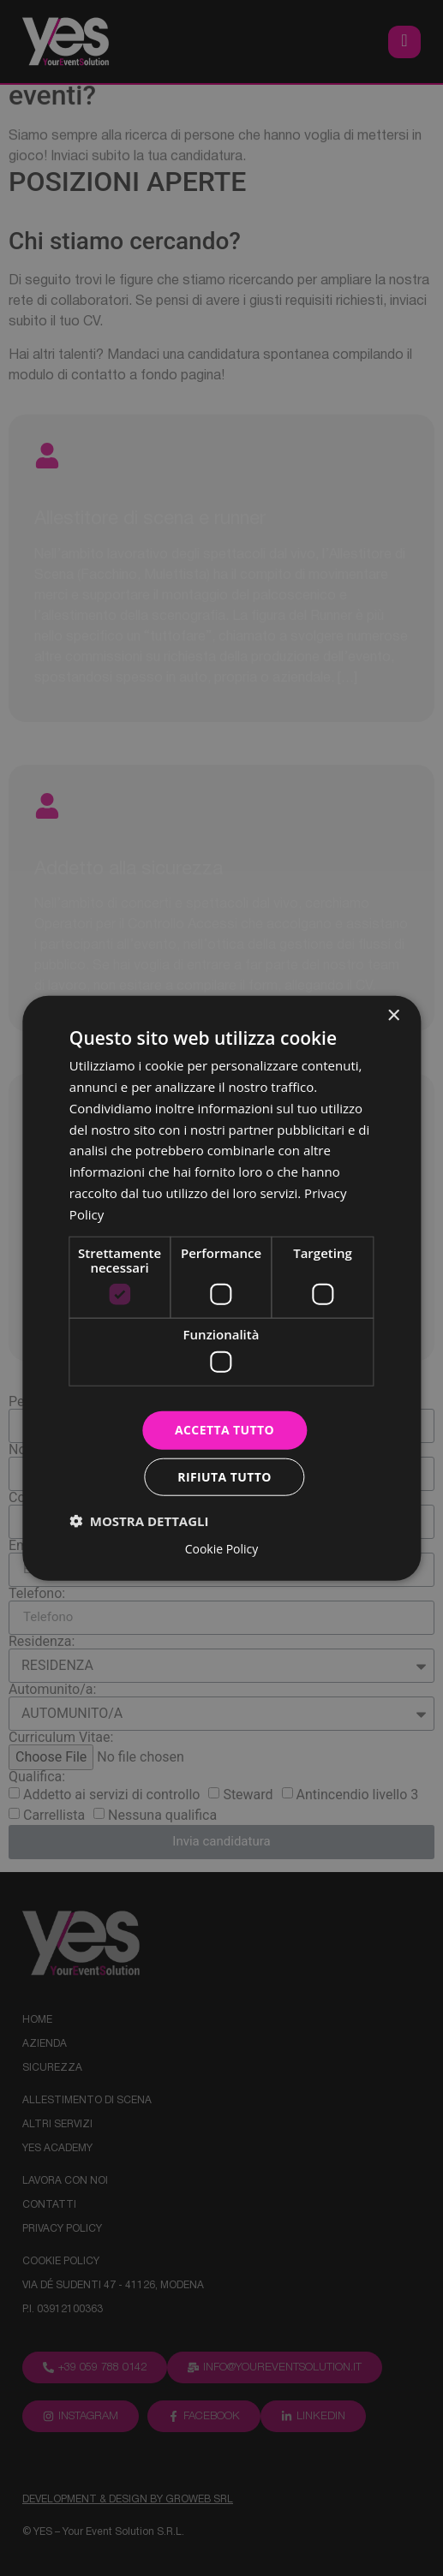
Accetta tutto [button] (224, 1430)
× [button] (392, 1016)
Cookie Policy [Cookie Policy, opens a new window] (222, 1548)
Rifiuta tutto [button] (224, 1476)
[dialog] (221, 1288)
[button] (139, 1520)
